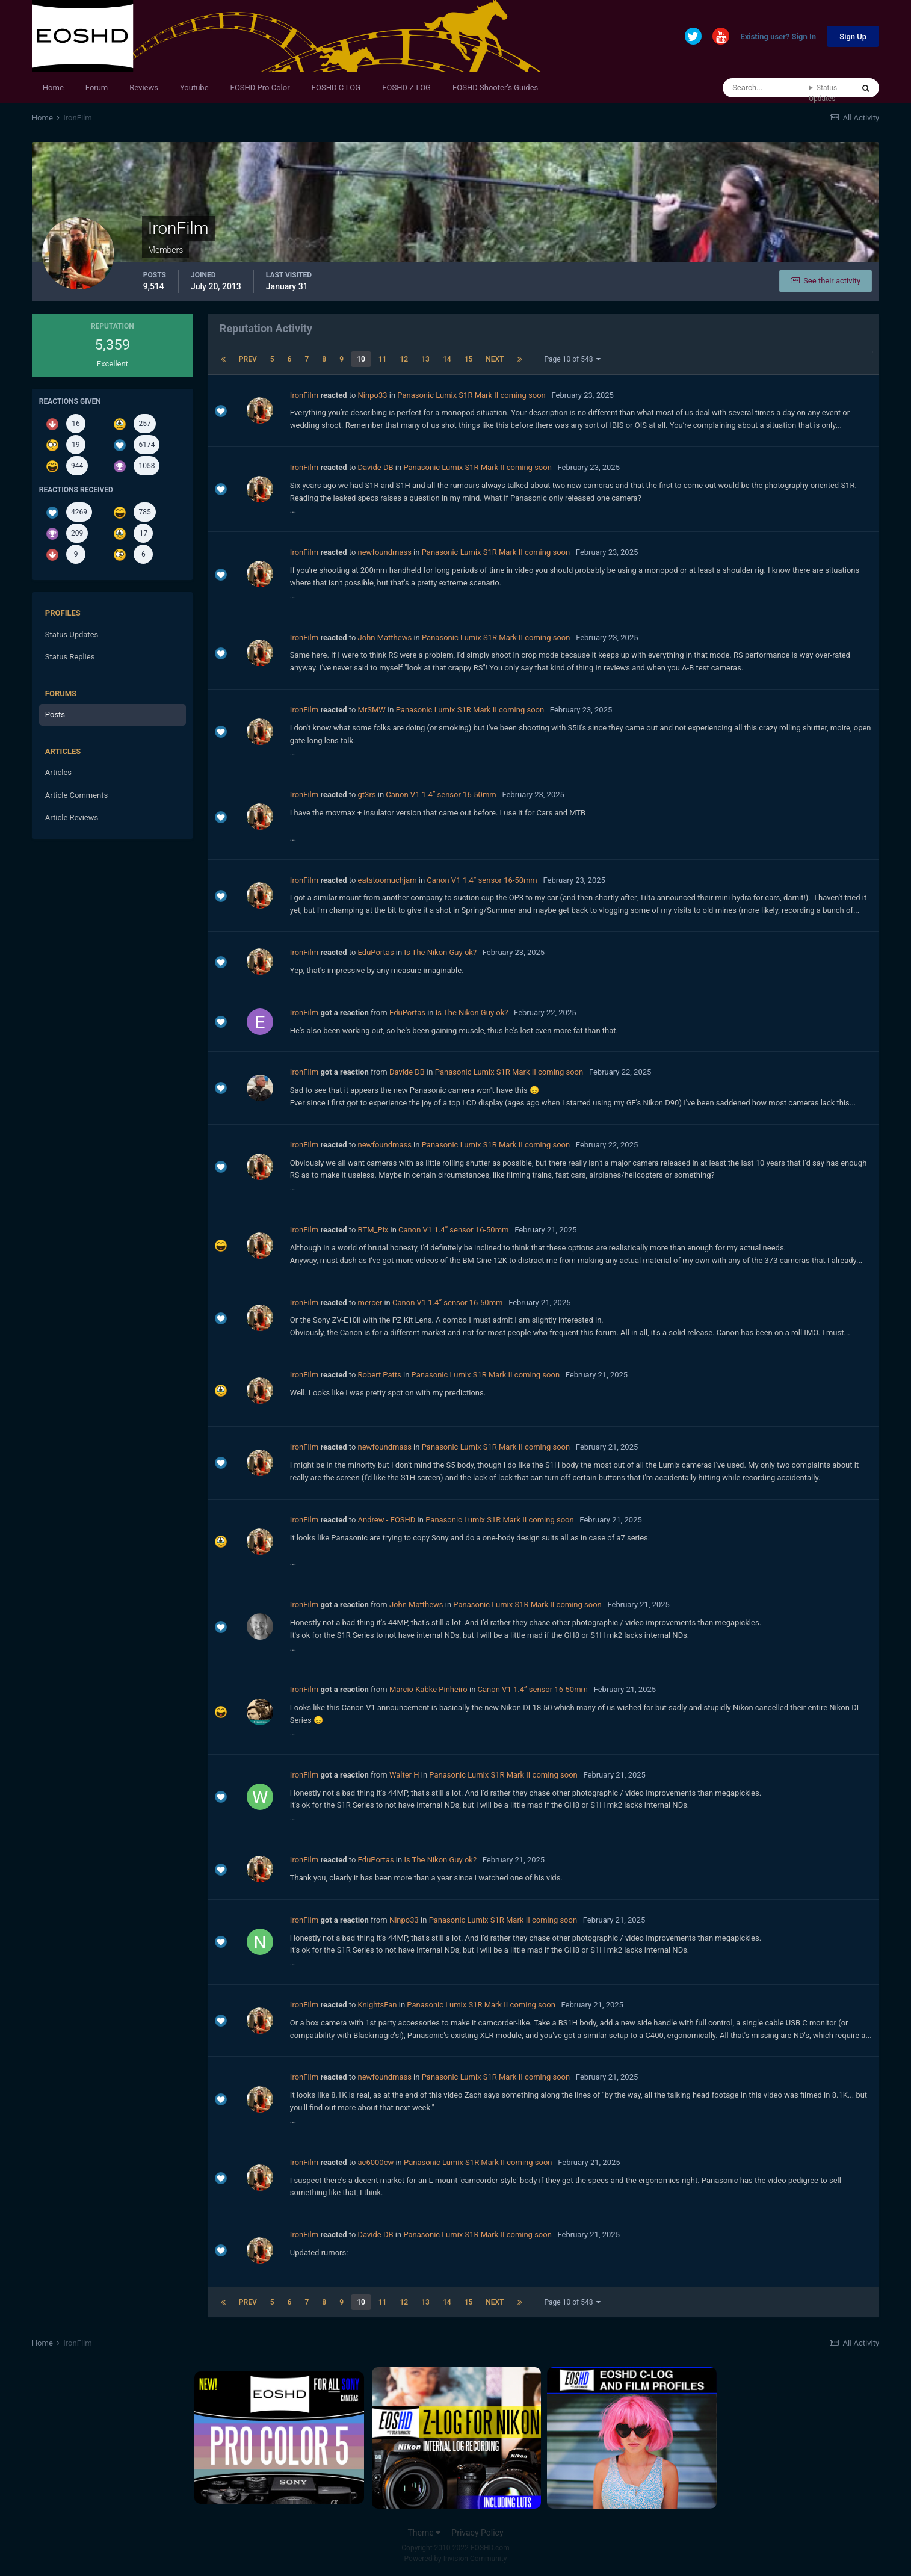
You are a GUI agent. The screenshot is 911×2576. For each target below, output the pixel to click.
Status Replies (70, 656)
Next (495, 359)
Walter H (404, 1774)
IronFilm (304, 395)
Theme (423, 2532)
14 (447, 359)
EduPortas (376, 952)
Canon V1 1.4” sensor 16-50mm (441, 794)
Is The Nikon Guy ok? (440, 952)
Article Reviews (71, 817)
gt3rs (367, 794)
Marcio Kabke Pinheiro (428, 1689)
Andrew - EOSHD (387, 1519)
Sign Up (852, 36)
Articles (58, 772)
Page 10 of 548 (573, 359)
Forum (96, 87)
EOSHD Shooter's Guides (495, 87)
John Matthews (385, 637)
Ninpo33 (373, 395)
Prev (248, 359)
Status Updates (823, 93)
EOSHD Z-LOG (406, 87)
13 (425, 359)
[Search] (766, 87)
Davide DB (376, 467)
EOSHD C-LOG (336, 87)
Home (53, 87)
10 (361, 359)
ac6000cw (376, 2162)
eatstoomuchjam (387, 880)
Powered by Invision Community (455, 2558)
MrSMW (372, 709)
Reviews (143, 87)
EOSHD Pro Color (260, 87)
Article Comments (76, 795)
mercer (370, 1302)
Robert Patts (379, 1374)
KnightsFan (377, 2004)
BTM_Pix (373, 1229)
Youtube (194, 87)
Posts (55, 714)
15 (469, 359)
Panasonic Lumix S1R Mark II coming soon (471, 395)
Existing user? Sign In (778, 37)
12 (404, 359)
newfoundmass (385, 552)
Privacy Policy (477, 2532)
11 (382, 359)
